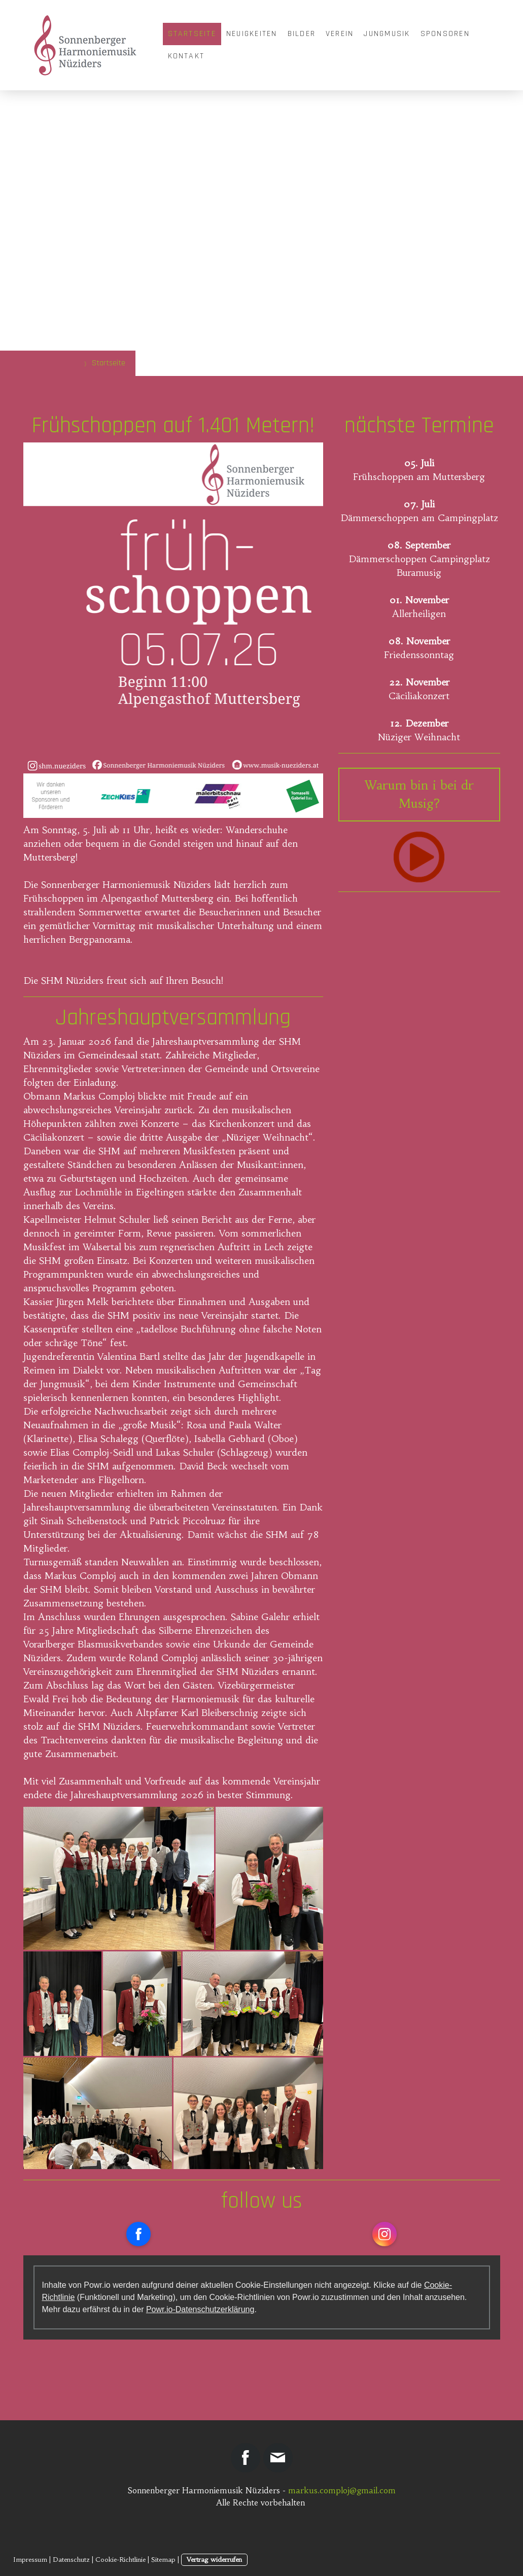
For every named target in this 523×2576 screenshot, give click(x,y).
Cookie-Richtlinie (120, 2559)
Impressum (30, 2559)
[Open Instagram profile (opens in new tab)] (384, 2234)
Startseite (192, 33)
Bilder (302, 33)
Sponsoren (445, 33)
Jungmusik (387, 33)
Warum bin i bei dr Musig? (419, 794)
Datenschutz (71, 2559)
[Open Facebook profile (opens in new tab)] (138, 2234)
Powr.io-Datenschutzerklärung (200, 2309)
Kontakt (186, 56)
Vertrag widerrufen (214, 2559)
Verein (340, 33)
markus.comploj (322, 2490)
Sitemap (163, 2559)
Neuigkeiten (251, 33)
